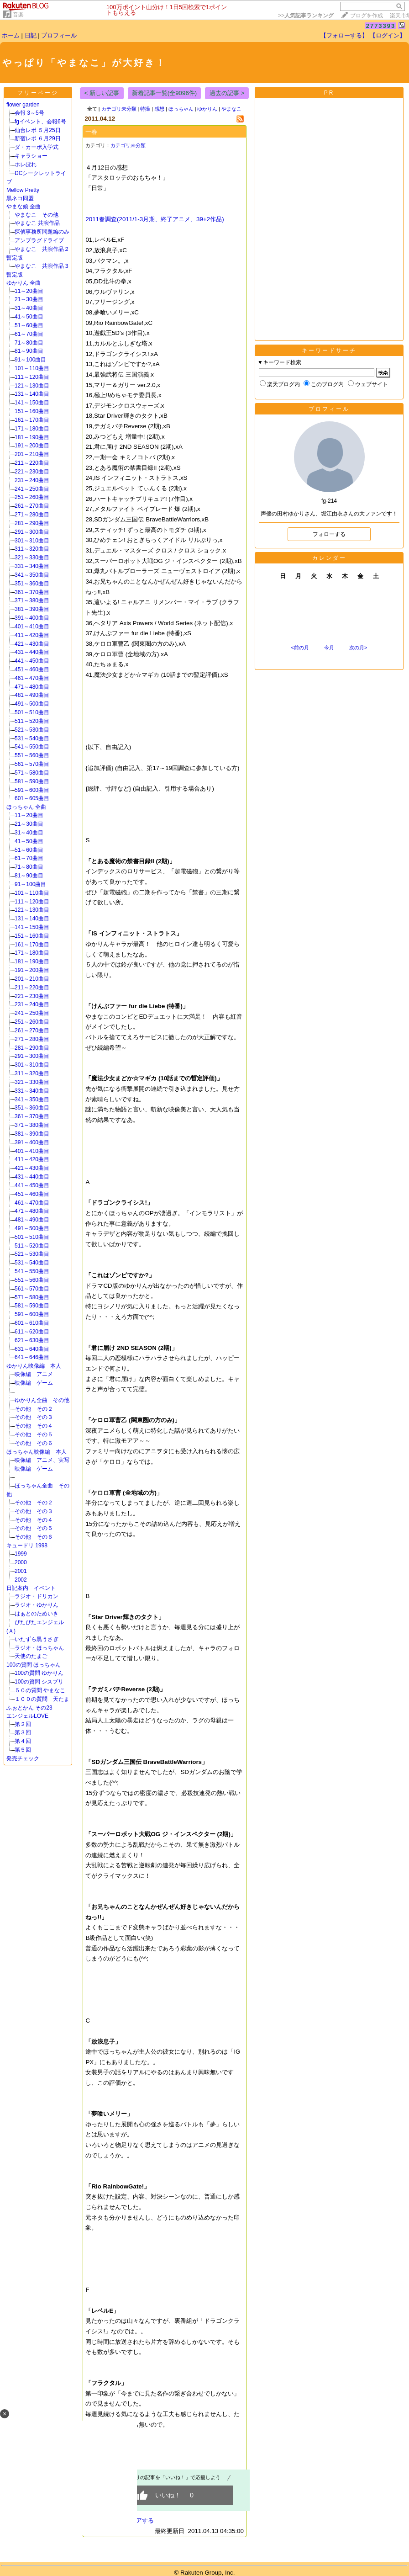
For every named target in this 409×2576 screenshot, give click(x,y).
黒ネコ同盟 (20, 198)
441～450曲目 (32, 661)
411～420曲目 (32, 635)
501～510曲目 (32, 712)
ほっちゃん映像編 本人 (36, 1452)
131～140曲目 (32, 394)
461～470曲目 (32, 678)
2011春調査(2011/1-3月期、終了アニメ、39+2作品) (154, 219)
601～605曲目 (32, 798)
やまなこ (231, 109)
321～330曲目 (32, 557)
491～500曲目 (32, 704)
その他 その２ (34, 1409)
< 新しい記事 (102, 93)
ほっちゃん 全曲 (26, 807)
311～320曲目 (32, 549)
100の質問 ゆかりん (39, 1673)
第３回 (23, 1732)
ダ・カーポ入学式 (36, 147)
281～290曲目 (32, 523)
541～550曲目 (32, 747)
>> (306, 15)
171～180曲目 (32, 428)
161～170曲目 (32, 420)
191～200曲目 (32, 445)
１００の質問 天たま (42, 1699)
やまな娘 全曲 (23, 206)
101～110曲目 (32, 368)
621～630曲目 (32, 1340)
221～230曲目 (32, 471)
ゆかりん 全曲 (23, 283)
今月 (329, 647)
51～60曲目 (29, 325)
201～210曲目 (32, 454)
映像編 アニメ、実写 (42, 1460)
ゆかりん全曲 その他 (42, 1400)
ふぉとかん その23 (29, 1708)
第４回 (23, 1741)
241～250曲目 (32, 489)
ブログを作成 (366, 15)
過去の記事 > (227, 93)
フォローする (329, 534)
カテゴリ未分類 (118, 109)
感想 (159, 109)
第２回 (23, 1724)
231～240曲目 (32, 480)
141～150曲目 (32, 402)
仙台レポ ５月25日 (38, 130)
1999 (48, 1554)
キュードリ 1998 (26, 1545)
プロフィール (59, 35)
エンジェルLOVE (27, 1716)
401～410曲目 (32, 626)
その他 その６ (34, 1443)
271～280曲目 (32, 514)
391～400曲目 (32, 618)
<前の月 (300, 647)
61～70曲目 (29, 334)
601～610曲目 (32, 1323)
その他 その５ (34, 1434)
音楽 (18, 14)
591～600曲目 (32, 790)
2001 (21, 1571)
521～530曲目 (32, 730)
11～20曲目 (29, 291)
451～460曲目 (32, 669)
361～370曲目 (32, 592)
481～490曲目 (32, 695)
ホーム (11, 35)
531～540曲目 (32, 738)
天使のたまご (31, 1656)
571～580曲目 (32, 773)
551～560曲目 (32, 755)
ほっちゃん (181, 109)
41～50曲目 (29, 316)
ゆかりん (207, 109)
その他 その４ (34, 1426)
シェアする (139, 2520)
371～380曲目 (32, 600)
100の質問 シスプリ (39, 1681)
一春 (91, 131)
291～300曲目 (32, 532)
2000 (48, 1562)
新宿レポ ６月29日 (38, 138)
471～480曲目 (32, 687)
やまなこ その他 (36, 215)
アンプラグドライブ (39, 240)
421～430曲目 (32, 644)
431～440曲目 (32, 652)
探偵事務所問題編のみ (42, 231)
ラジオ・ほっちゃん (39, 1648)
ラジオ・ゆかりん (36, 1605)
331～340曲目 (32, 566)
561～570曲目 (32, 764)
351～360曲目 (32, 583)
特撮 (145, 109)
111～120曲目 (32, 377)
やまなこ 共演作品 (37, 223)
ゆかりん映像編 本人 (33, 1366)
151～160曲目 (32, 411)
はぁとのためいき (36, 1613)
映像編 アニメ (34, 1374)
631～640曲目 (32, 1349)
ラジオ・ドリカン (36, 1596)
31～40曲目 (29, 308)
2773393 (381, 25)
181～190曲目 (32, 437)
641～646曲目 (32, 1357)
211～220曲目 (32, 463)
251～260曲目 (32, 497)
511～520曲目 (32, 721)
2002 (21, 1580)
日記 (31, 35)
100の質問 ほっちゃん (33, 1665)
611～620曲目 (32, 1331)
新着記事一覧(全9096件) (164, 93)
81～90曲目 (29, 351)
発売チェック (25, 1758)
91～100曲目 (30, 359)
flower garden (23, 104)
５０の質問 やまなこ (40, 1690)
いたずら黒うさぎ (36, 1639)
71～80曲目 (29, 343)
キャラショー (31, 156)
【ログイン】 (387, 35)
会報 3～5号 (29, 113)
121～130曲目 (32, 385)
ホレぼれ (26, 164)
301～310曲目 (32, 540)
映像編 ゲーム (34, 1383)
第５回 (23, 1750)
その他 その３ (34, 1417)
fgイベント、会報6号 (40, 121)
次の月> (358, 647)
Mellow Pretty (22, 190)
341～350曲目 (32, 575)
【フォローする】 (344, 35)
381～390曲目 (32, 609)
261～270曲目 (32, 506)
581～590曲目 (32, 781)
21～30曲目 (29, 299)
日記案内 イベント (31, 1588)
